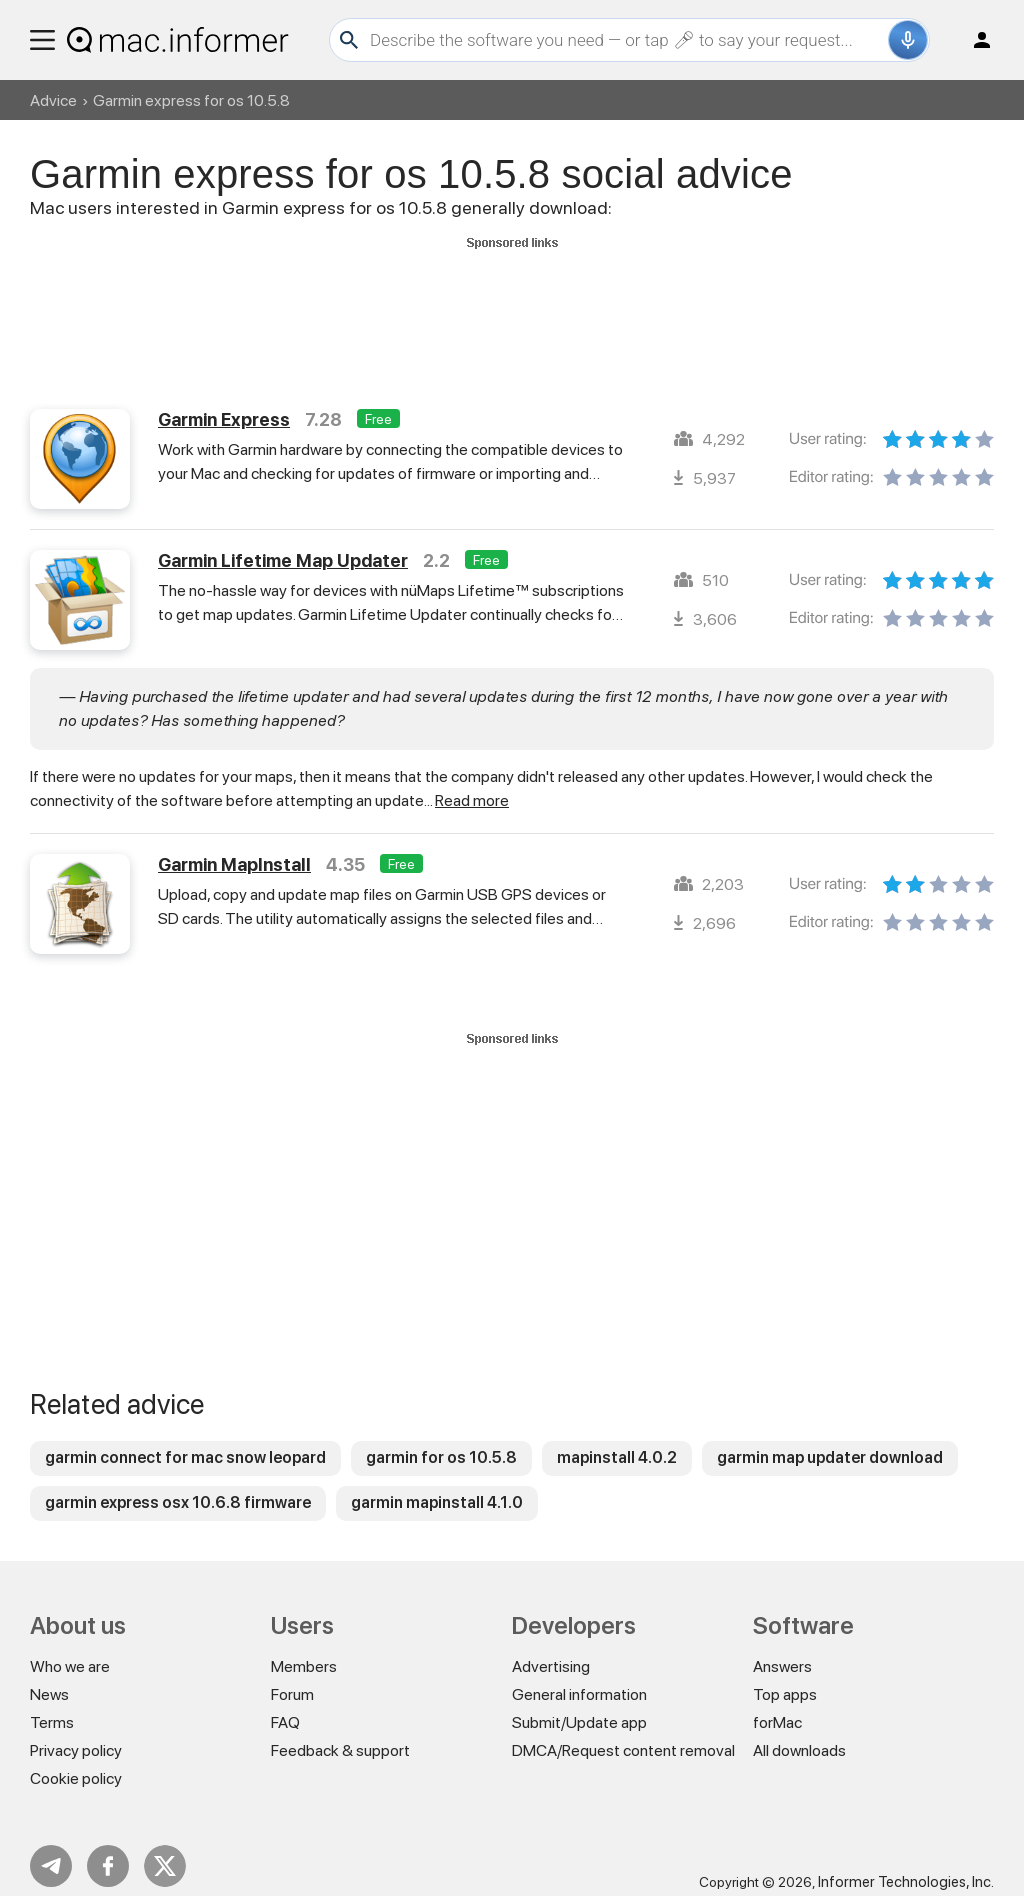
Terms (52, 1704)
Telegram (51, 1848)
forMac (777, 1704)
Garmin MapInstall (234, 846)
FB (108, 1848)
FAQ (285, 1704)
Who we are (70, 1648)
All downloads (799, 1732)
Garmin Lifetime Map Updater (283, 542)
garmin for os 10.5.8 (441, 1439)
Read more (472, 782)
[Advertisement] (512, 301)
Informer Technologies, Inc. (906, 1864)
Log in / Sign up (973, 40)
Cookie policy (76, 1760)
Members (304, 1648)
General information (579, 1676)
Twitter (165, 1848)
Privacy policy (76, 1732)
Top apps (785, 1676)
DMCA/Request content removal (623, 1732)
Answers (782, 1648)
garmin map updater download (830, 1439)
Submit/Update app (579, 1704)
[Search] (626, 40)
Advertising (551, 1648)
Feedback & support (340, 1732)
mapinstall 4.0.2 (617, 1439)
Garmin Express (224, 401)
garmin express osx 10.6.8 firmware (178, 1484)
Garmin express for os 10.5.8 (191, 100)
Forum (292, 1676)
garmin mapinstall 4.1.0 (437, 1484)
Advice (53, 100)
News (49, 1676)
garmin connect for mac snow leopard (185, 1439)
